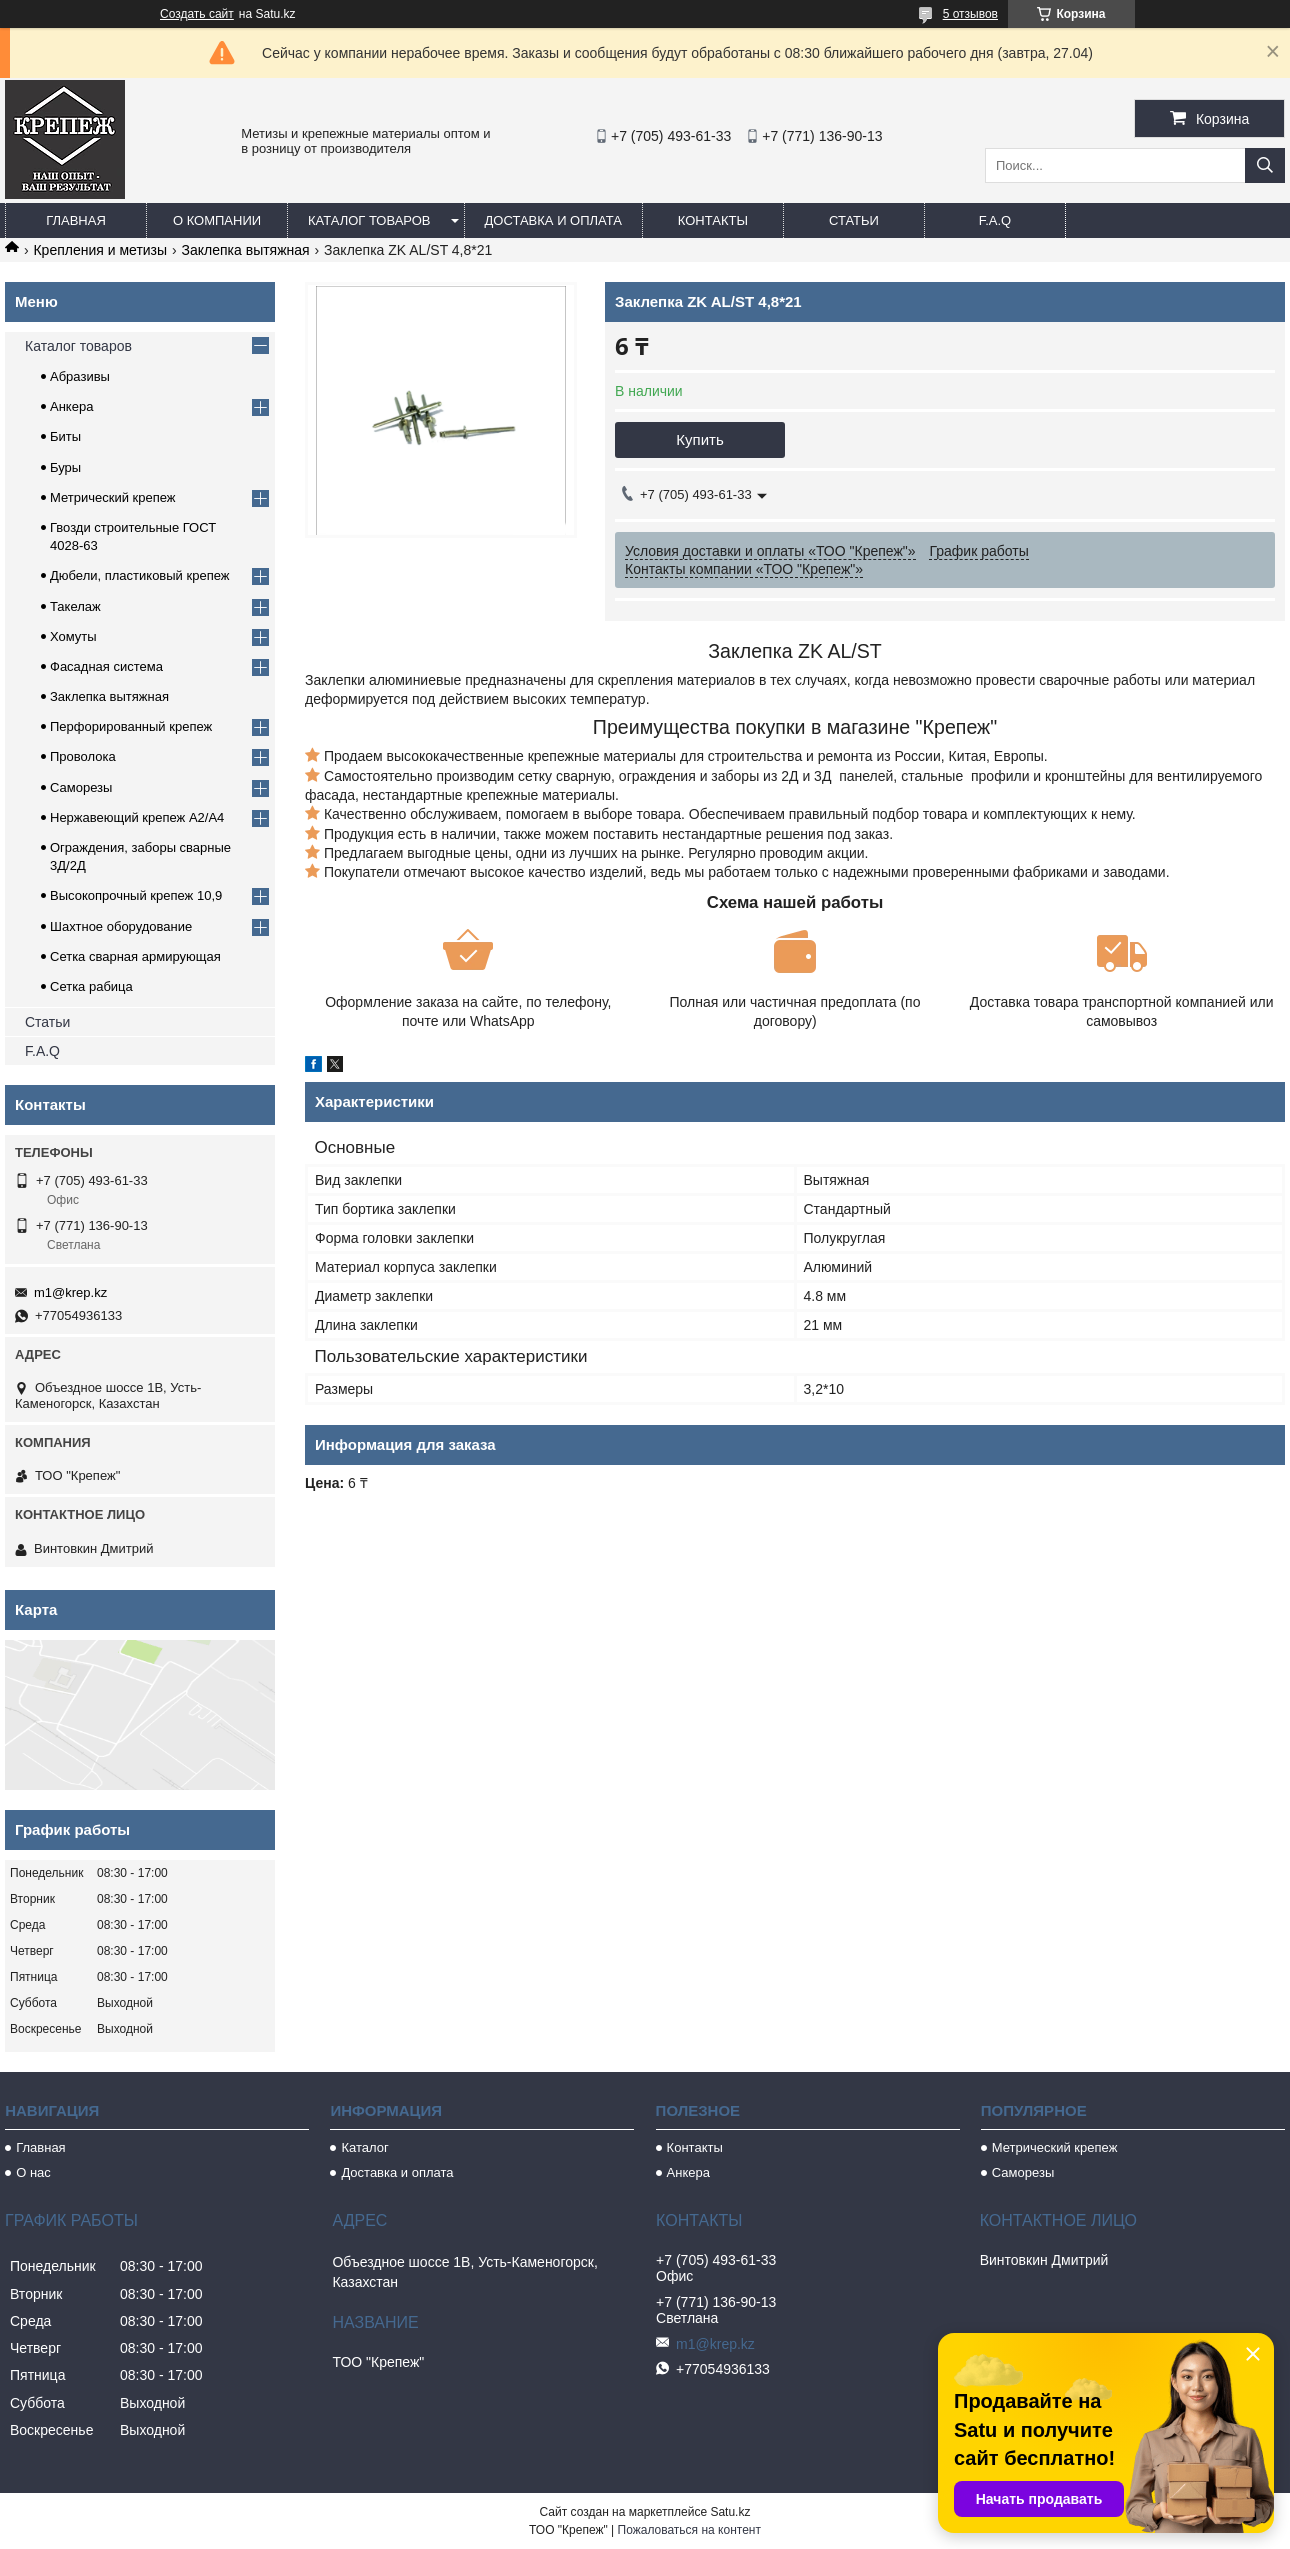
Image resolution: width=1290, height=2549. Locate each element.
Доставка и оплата (553, 220)
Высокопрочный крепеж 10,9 (136, 895)
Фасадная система (106, 666)
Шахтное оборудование (121, 926)
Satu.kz (730, 2512)
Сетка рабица (91, 986)
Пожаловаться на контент (689, 2530)
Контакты (713, 220)
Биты (65, 436)
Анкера (71, 406)
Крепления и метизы (100, 250)
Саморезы (81, 787)
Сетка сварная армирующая (135, 956)
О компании (217, 220)
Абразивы (80, 376)
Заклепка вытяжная (246, 250)
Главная (76, 220)
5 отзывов (970, 14)
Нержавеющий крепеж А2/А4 (137, 817)
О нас (33, 2172)
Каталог (364, 2147)
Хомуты (73, 636)
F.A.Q (995, 220)
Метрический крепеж (113, 497)
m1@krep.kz (70, 1292)
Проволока (83, 756)
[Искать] (1265, 165)
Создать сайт (197, 14)
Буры (65, 467)
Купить (699, 439)
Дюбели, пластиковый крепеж (139, 575)
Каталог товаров (369, 220)
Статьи (854, 220)
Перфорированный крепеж (131, 726)
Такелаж (75, 606)
